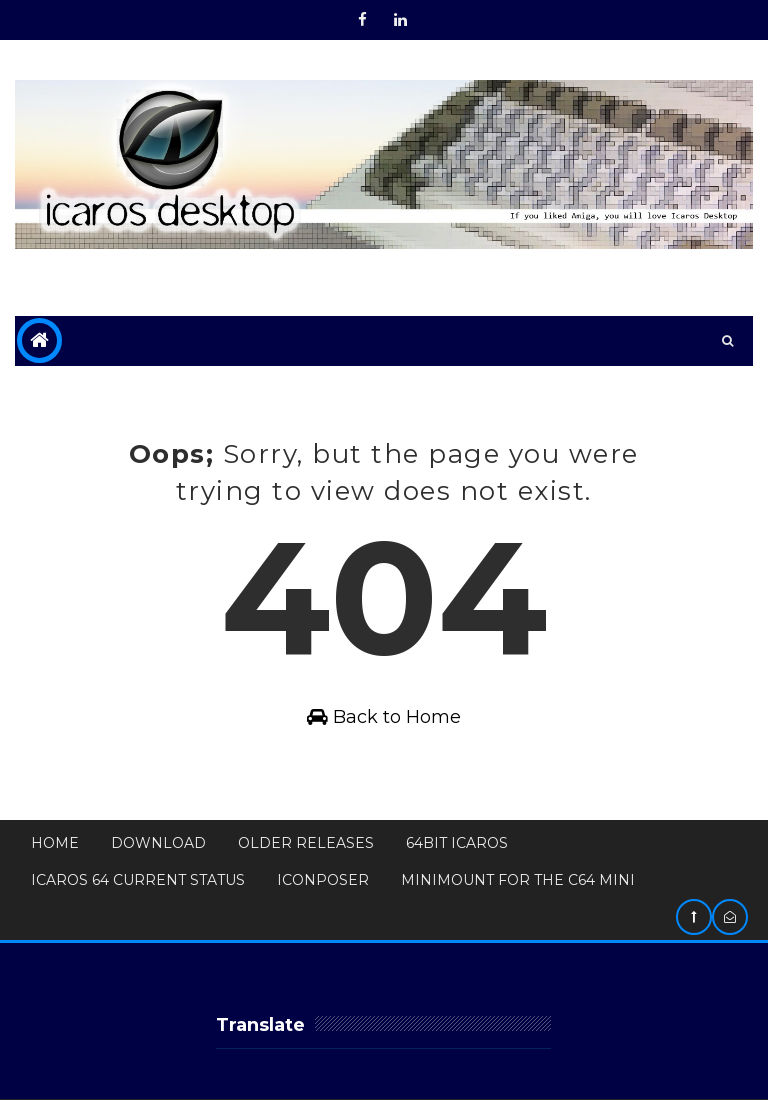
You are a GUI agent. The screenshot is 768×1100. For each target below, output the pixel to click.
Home (55, 843)
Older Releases (306, 843)
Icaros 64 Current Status (138, 880)
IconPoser (323, 880)
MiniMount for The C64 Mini (518, 880)
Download (158, 843)
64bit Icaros (457, 843)
